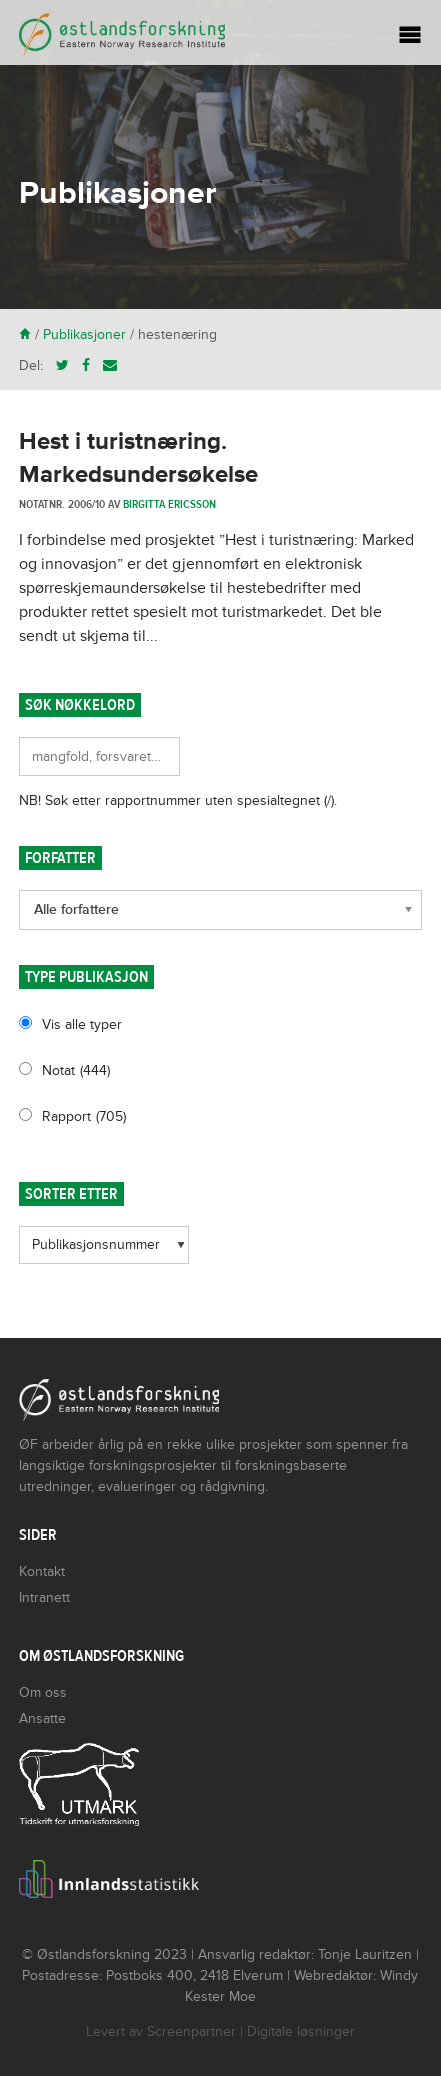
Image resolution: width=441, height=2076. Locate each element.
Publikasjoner (84, 334)
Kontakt (42, 1571)
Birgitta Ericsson (169, 504)
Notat (76, 1070)
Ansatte (42, 1718)
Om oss (43, 1692)
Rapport (84, 1116)
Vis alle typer (82, 1024)
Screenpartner (191, 2031)
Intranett (44, 1597)
